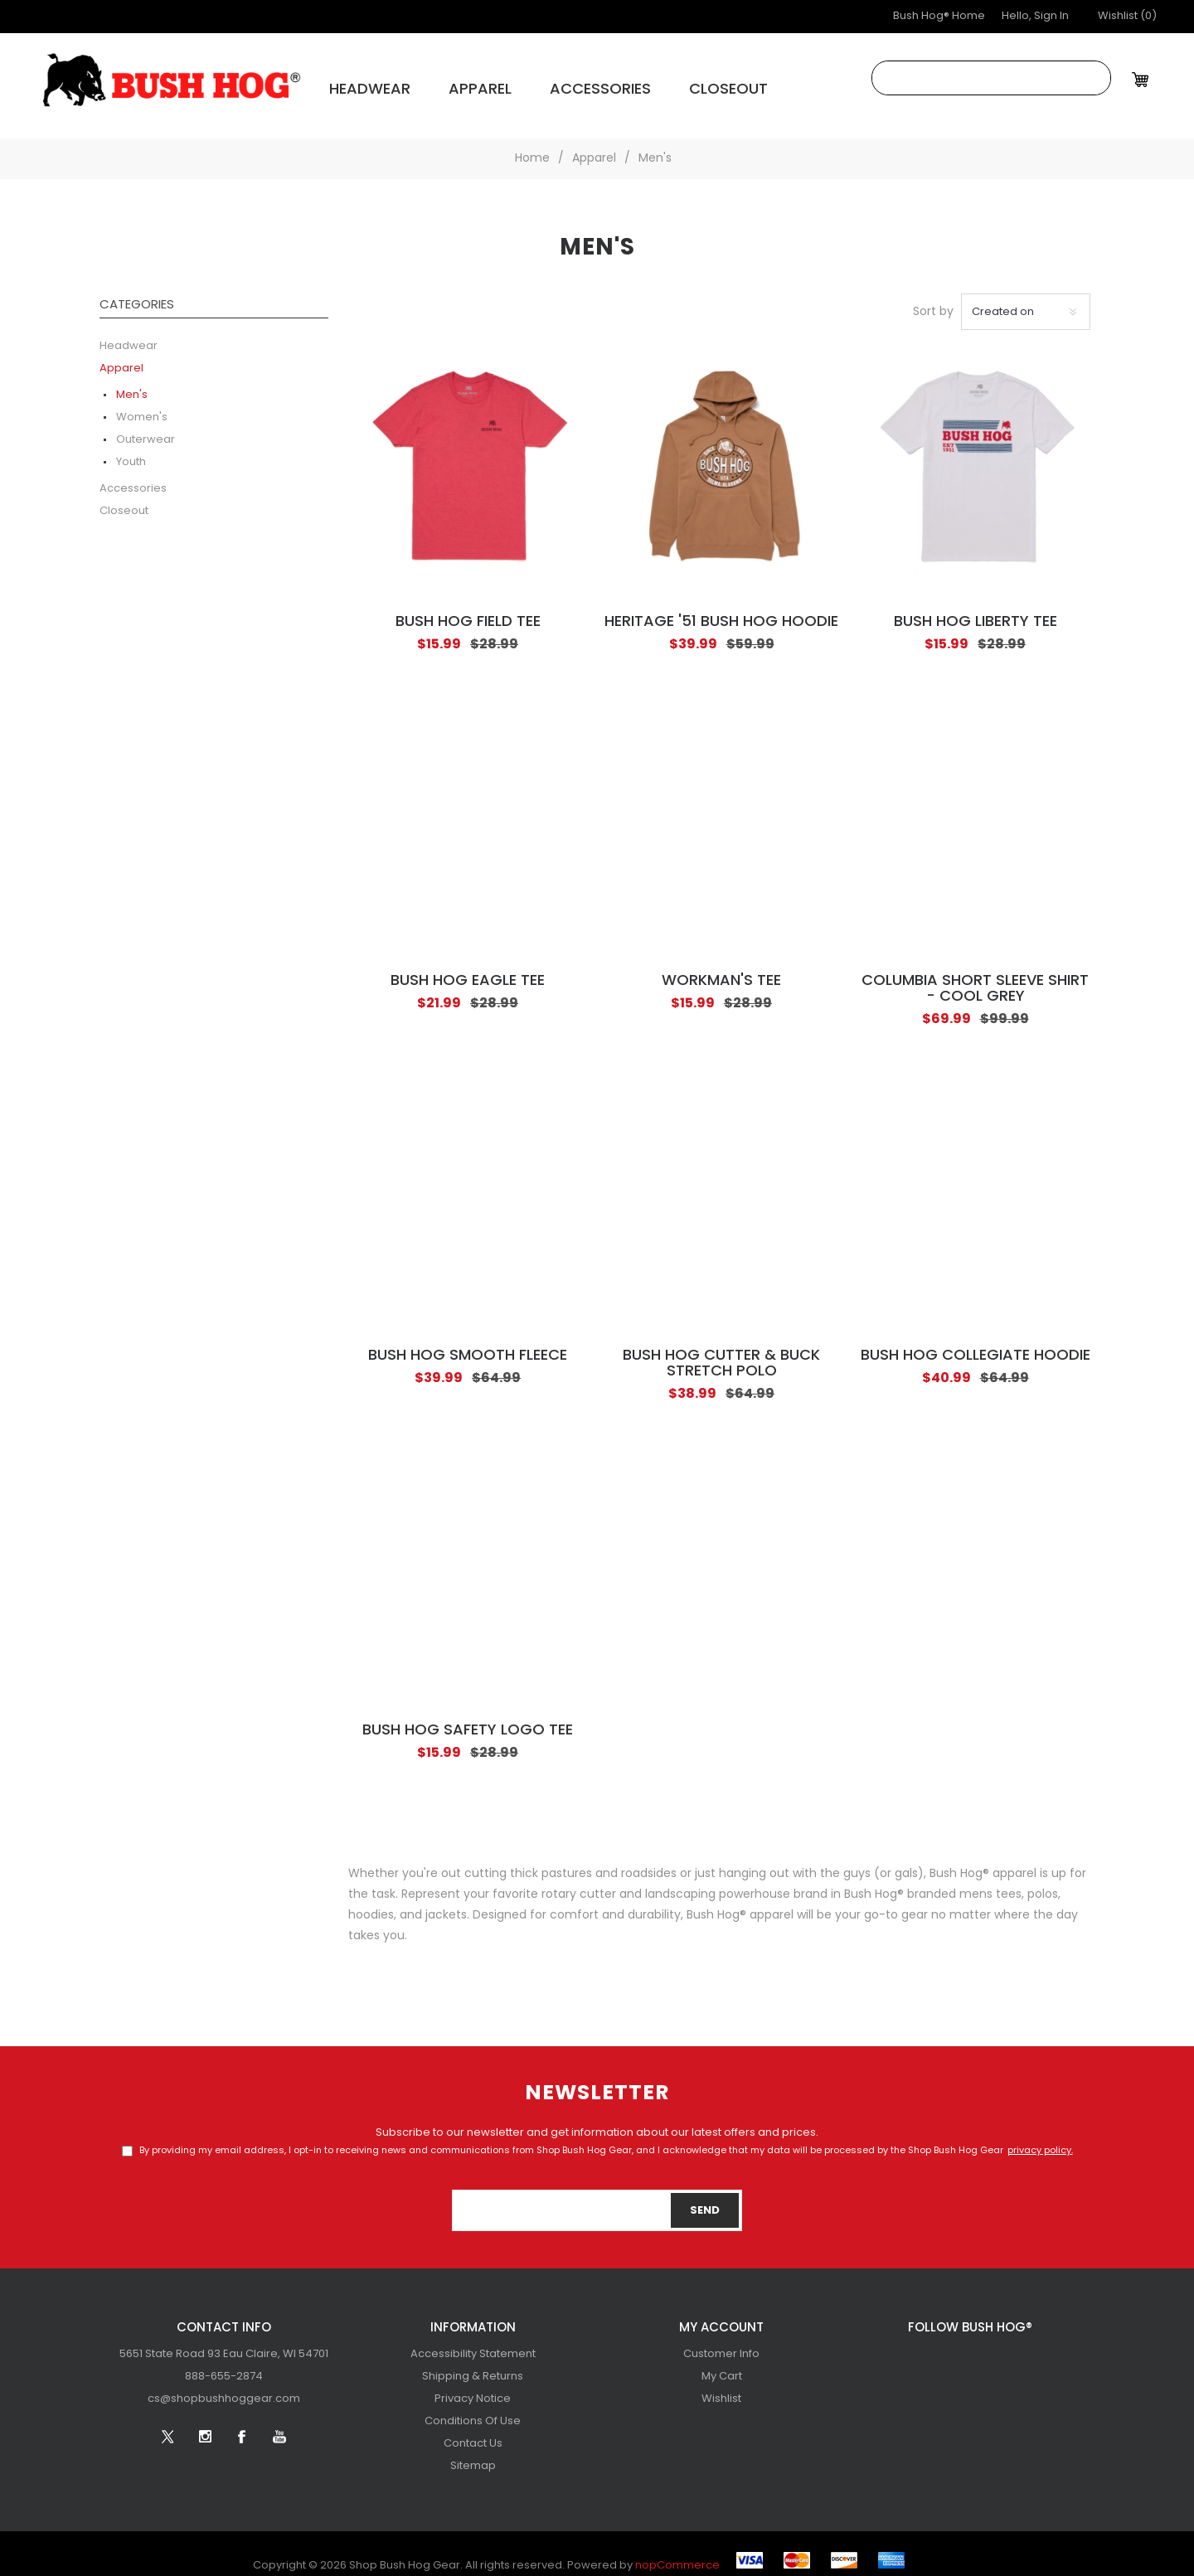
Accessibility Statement (473, 2341)
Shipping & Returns (472, 2363)
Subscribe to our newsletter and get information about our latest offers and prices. (597, 2119)
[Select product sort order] (1025, 298)
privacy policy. (1040, 2137)
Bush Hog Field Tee (468, 609)
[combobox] (974, 78)
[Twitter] (913, 2348)
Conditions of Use (473, 2408)
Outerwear (145, 426)
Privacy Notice (472, 2385)
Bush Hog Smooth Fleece (467, 1343)
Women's (141, 404)
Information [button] (473, 2315)
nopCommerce (677, 2552)
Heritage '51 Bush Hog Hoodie (721, 609)
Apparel (442, 83)
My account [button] (721, 2315)
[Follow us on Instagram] (951, 2348)
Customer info (721, 2341)
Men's (132, 381)
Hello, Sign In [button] (1035, 16)
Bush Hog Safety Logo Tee (467, 1717)
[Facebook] (988, 2348)
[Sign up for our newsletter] (597, 2197)
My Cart (721, 2363)
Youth (131, 449)
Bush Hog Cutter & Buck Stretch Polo (721, 1350)
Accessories (538, 83)
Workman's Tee (721, 968)
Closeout (642, 83)
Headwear (353, 83)
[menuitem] (224, 2341)
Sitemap (473, 2452)
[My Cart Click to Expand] (1142, 79)
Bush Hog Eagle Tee (468, 968)
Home (532, 145)
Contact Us (473, 2430)
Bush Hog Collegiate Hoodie (975, 1343)
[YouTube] (1025, 2348)
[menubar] (224, 2363)
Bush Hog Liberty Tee (975, 609)
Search (1093, 78)
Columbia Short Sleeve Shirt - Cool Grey (975, 976)
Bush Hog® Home (939, 16)
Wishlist (721, 2385)
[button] (1127, 16)
